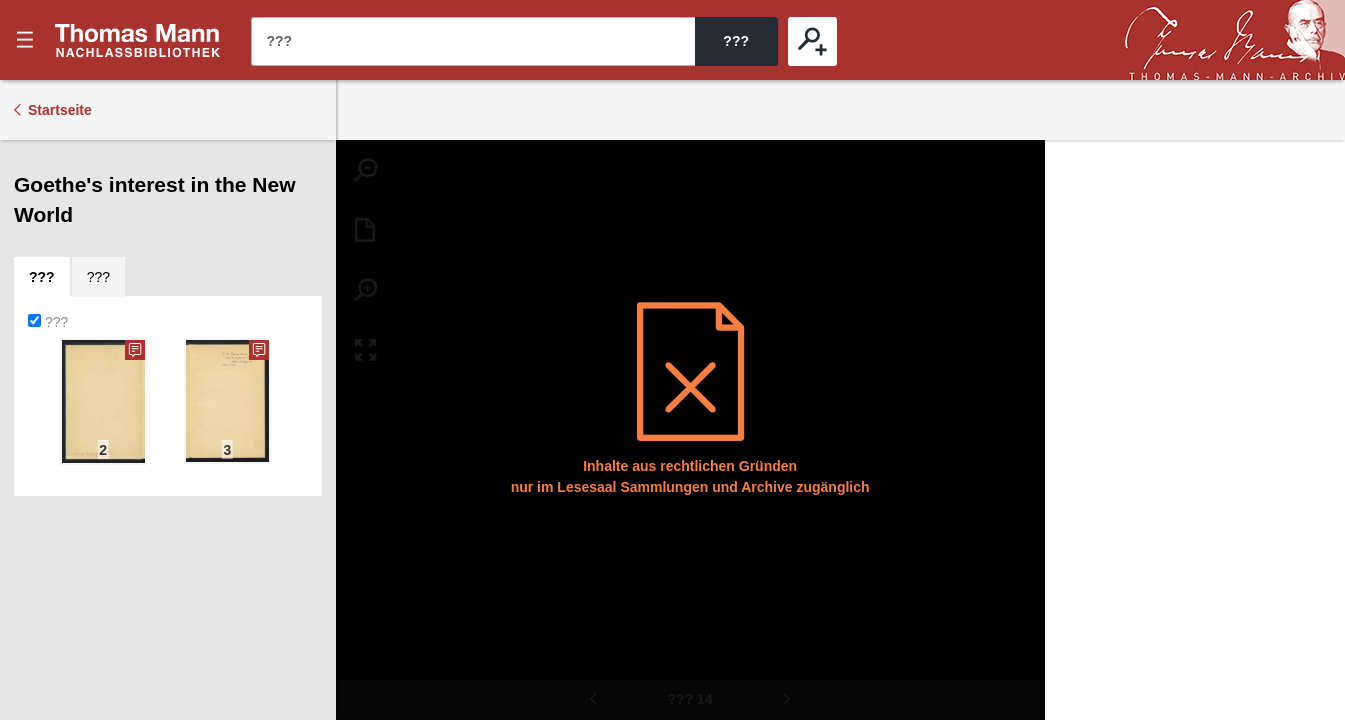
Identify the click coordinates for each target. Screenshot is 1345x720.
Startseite (60, 110)
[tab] (42, 277)
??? (138, 40)
